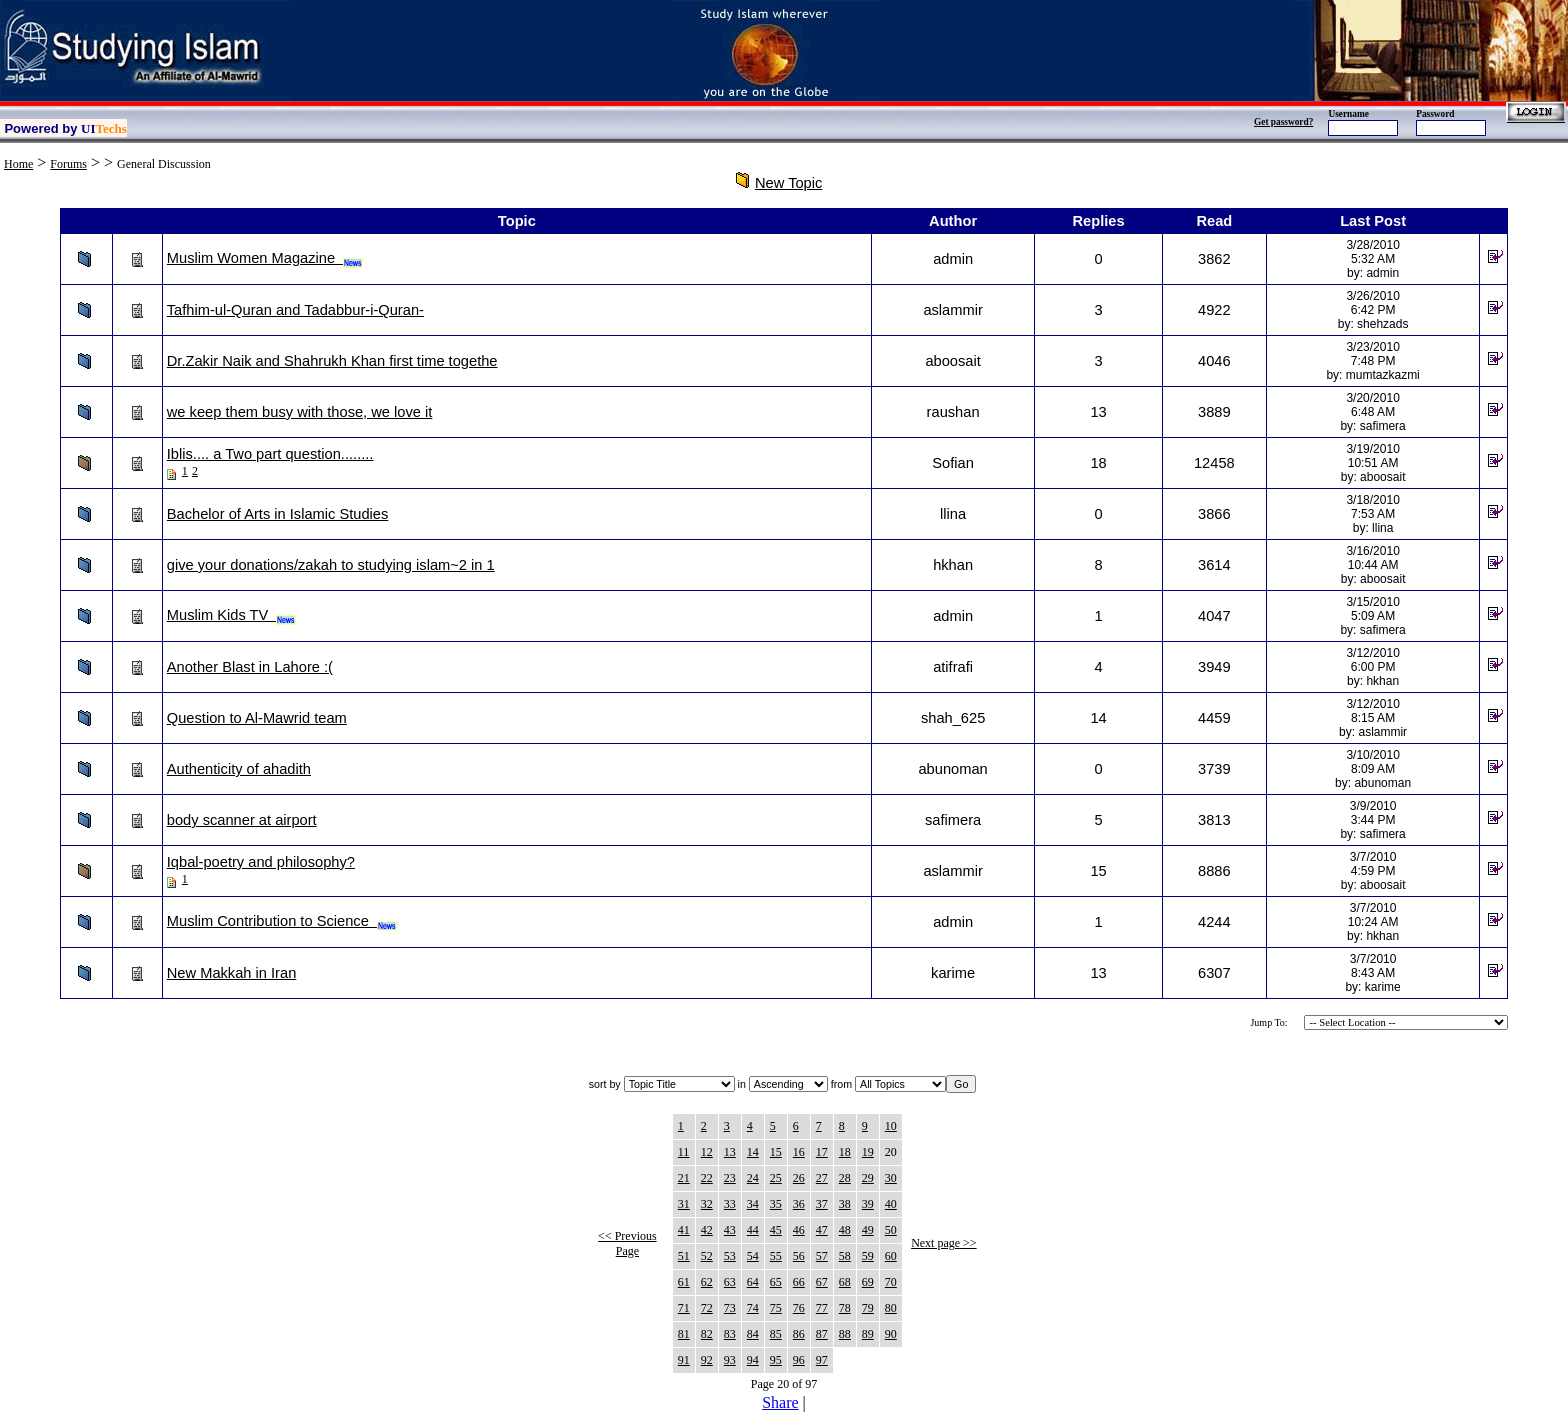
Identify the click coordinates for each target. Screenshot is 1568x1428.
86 (799, 1334)
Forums (68, 164)
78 (845, 1308)
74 (753, 1308)
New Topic (788, 183)
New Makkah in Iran (232, 973)
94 (753, 1360)
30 (891, 1178)
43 (730, 1230)
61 (684, 1282)
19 (868, 1152)
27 (822, 1178)
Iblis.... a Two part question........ (270, 454)
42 (707, 1230)
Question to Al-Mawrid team (257, 718)
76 (799, 1308)
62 (707, 1282)
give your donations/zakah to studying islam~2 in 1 (331, 565)
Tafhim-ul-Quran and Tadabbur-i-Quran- (295, 310)
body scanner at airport (242, 820)
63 (730, 1282)
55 (776, 1256)
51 (684, 1256)
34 (753, 1204)
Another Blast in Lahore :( (250, 667)
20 (891, 1152)
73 (730, 1308)
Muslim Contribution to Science (282, 921)
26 (799, 1178)
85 (776, 1334)
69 (868, 1282)
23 (730, 1178)
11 (684, 1152)
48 (845, 1230)
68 (845, 1282)
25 (776, 1178)
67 (822, 1282)
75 (776, 1308)
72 (707, 1308)
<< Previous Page (627, 1243)
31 (684, 1204)
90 (891, 1334)
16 (799, 1152)
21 (684, 1178)
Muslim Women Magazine (265, 258)
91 (684, 1360)
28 (845, 1178)
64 (753, 1282)
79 (868, 1308)
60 (891, 1256)
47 (822, 1230)
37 (822, 1204)
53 (730, 1256)
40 (891, 1204)
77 (822, 1308)
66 (799, 1282)
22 (707, 1178)
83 (730, 1334)
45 (776, 1230)
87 (822, 1334)
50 (891, 1230)
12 (707, 1152)
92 (707, 1360)
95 (776, 1360)
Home (18, 164)
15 (776, 1152)
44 (753, 1230)
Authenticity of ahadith (239, 769)
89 (868, 1334)
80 (891, 1308)
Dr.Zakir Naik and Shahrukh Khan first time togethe (332, 361)
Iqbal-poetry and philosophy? (261, 862)
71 (684, 1308)
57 (822, 1256)
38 (845, 1204)
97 (822, 1360)
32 (707, 1204)
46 (799, 1230)
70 (891, 1282)
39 (868, 1204)
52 (707, 1256)
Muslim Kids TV (232, 615)
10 (891, 1126)
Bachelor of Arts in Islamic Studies (278, 514)
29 (868, 1178)
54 (753, 1256)
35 (776, 1204)
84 (753, 1334)
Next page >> (944, 1243)
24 (753, 1178)
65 (776, 1282)
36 (799, 1204)
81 (684, 1334)
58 (845, 1256)
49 (868, 1230)
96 (799, 1360)
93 (730, 1360)
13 (730, 1152)
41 (684, 1230)
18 (845, 1152)
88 (845, 1334)
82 (707, 1334)
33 (730, 1204)
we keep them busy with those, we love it (300, 412)
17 (822, 1152)
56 (799, 1256)
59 (868, 1256)
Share (780, 1402)
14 (753, 1152)
